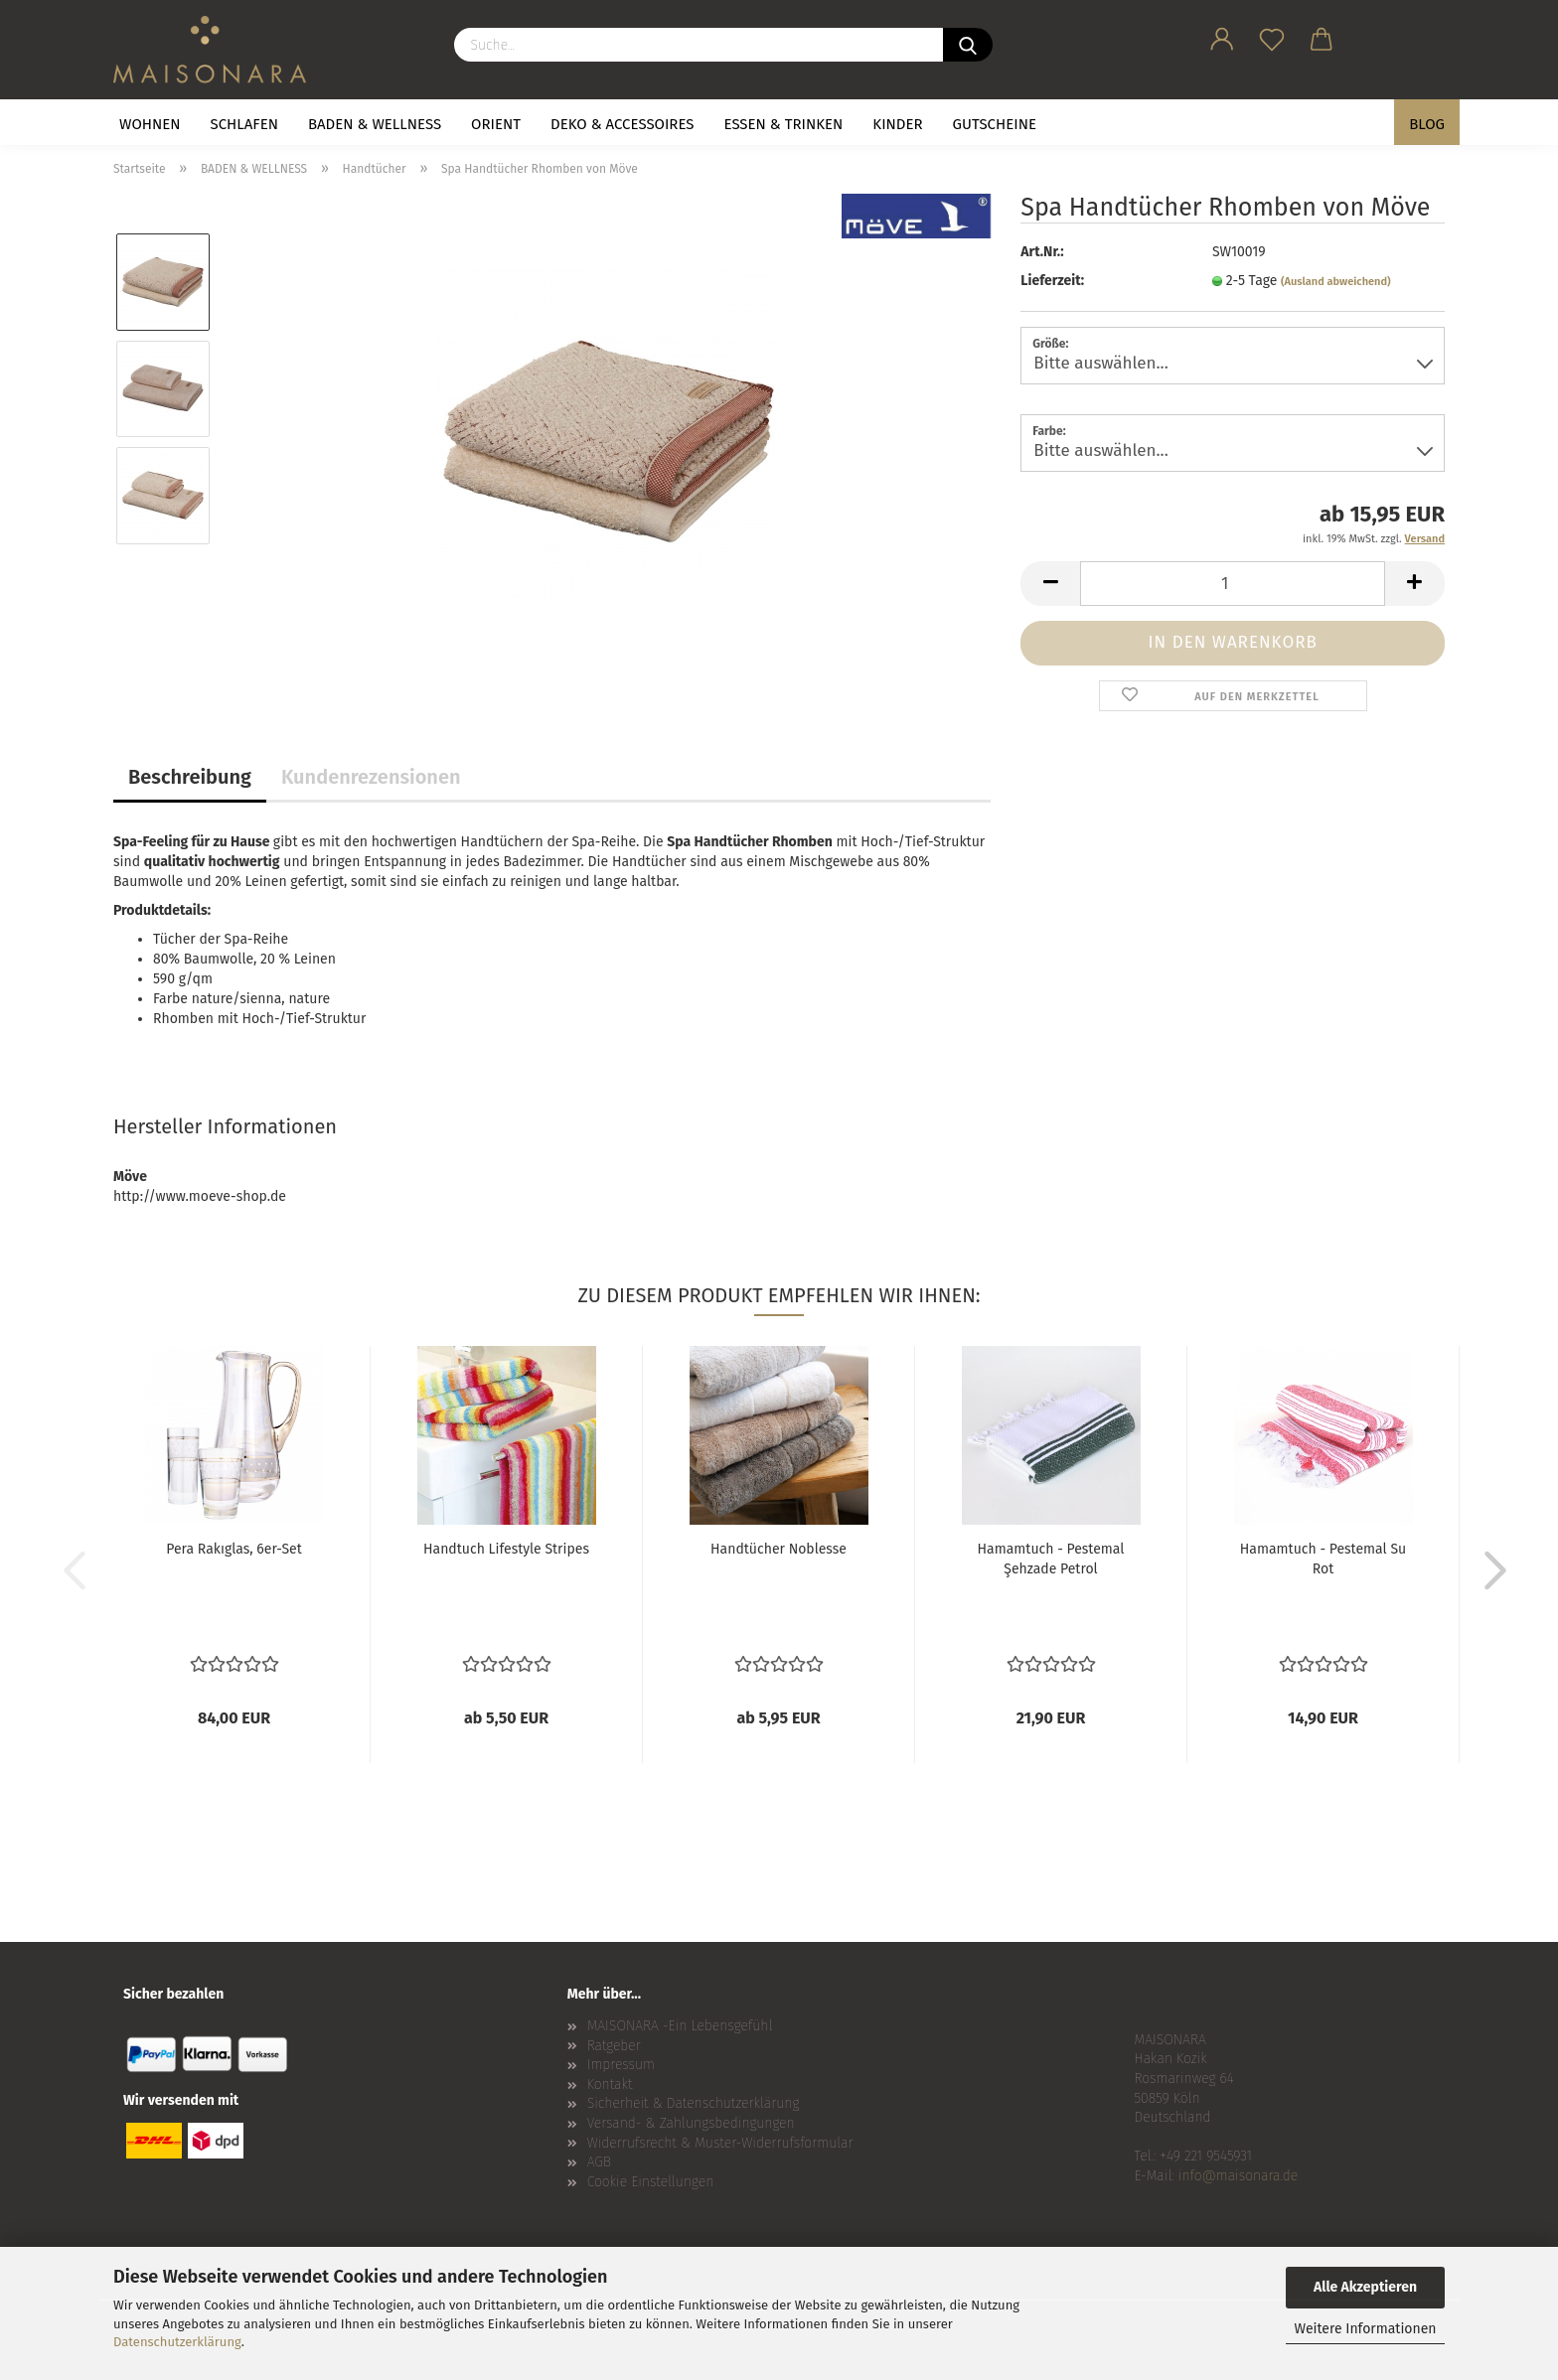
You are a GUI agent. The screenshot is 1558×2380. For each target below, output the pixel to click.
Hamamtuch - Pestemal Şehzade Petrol (1051, 1559)
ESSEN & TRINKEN (784, 124)
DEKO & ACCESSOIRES (622, 124)
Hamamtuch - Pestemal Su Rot (1323, 1559)
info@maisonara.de (1238, 2175)
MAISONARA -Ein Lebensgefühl (680, 2025)
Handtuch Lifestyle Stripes (506, 1549)
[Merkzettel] (1272, 36)
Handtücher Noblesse (778, 1549)
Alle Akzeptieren (1365, 2287)
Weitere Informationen (1365, 2328)
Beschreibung (189, 777)
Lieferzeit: (1052, 280)
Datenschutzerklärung (177, 2341)
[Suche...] (968, 45)
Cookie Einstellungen (650, 2181)
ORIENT (496, 124)
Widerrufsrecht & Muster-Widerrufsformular (720, 2143)
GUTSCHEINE (994, 124)
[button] (1222, 36)
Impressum (621, 2064)
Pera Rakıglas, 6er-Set (233, 1549)
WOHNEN (150, 124)
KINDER (897, 124)
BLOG (1427, 124)
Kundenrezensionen (371, 777)
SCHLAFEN (244, 124)
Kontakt (610, 2084)
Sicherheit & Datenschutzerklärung (693, 2103)
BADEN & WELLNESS (374, 124)
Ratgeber (614, 2045)
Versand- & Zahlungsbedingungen (691, 2123)
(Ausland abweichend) (1336, 281)
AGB (599, 2162)
